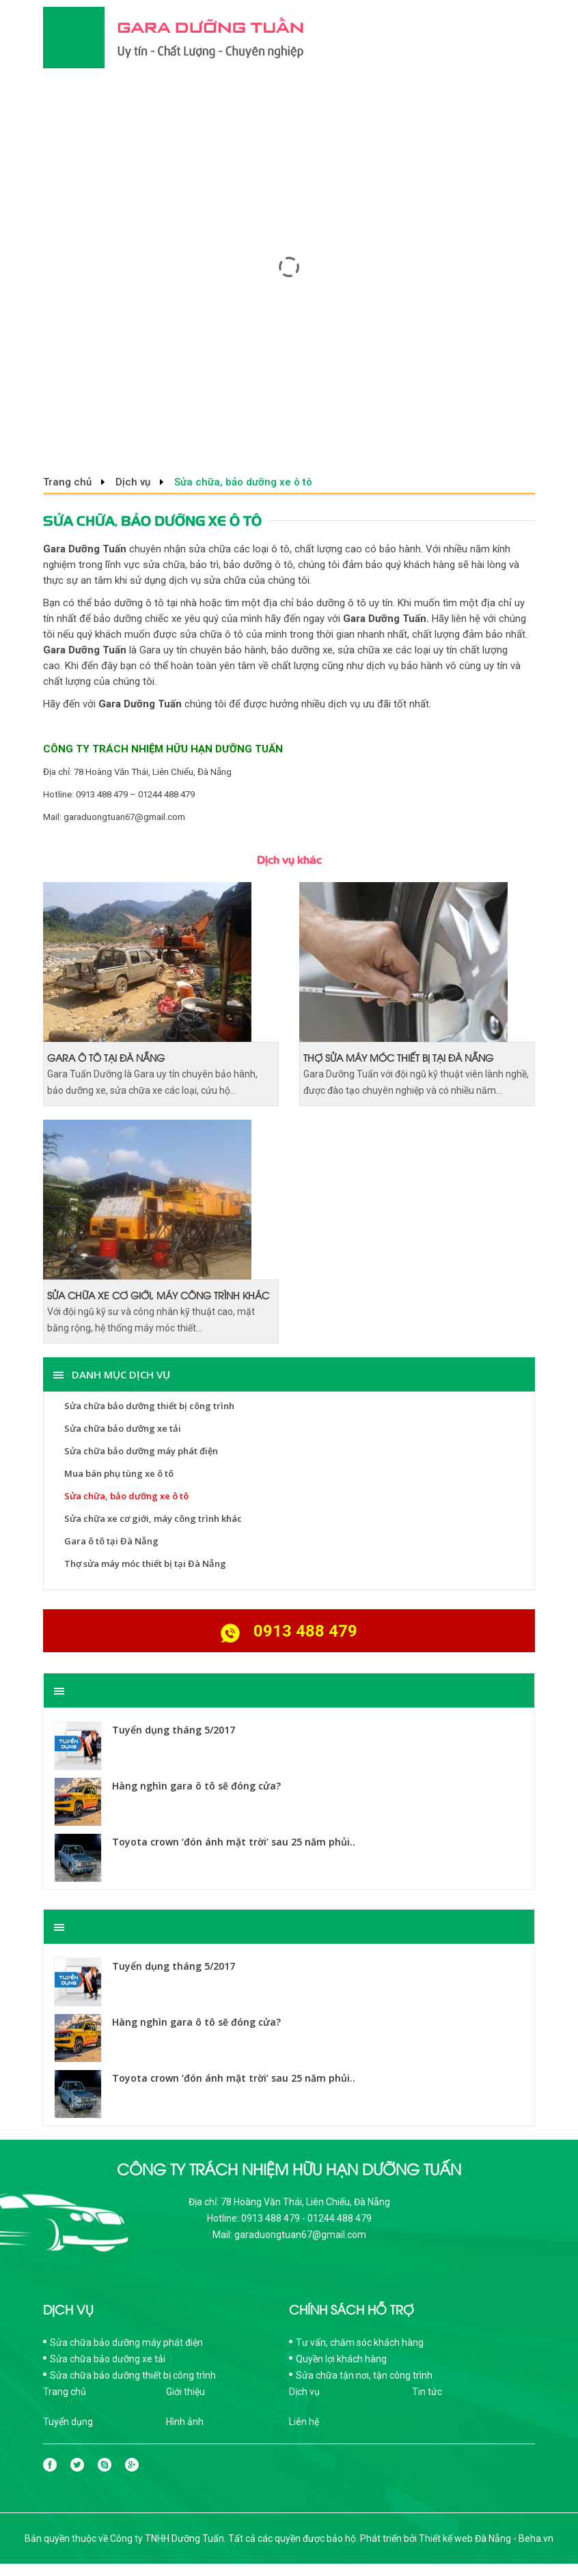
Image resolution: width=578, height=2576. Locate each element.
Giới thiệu (185, 2391)
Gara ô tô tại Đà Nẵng (106, 1057)
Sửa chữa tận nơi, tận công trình (364, 2375)
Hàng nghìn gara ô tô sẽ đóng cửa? (196, 1785)
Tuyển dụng (68, 2421)
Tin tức (427, 2391)
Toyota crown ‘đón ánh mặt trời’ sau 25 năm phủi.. (233, 1841)
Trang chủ (67, 482)
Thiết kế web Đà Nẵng (465, 2538)
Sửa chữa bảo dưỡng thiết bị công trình (149, 1406)
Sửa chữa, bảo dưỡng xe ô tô (126, 1496)
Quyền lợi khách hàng (341, 2358)
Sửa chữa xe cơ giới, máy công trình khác (158, 1294)
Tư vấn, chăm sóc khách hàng (360, 2342)
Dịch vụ (132, 482)
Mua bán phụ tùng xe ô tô (119, 1473)
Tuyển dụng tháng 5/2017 (173, 1729)
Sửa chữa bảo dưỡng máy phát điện (141, 1451)
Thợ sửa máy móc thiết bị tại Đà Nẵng (398, 1057)
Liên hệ (304, 2421)
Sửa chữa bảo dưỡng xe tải (122, 1428)
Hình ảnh (185, 2421)
